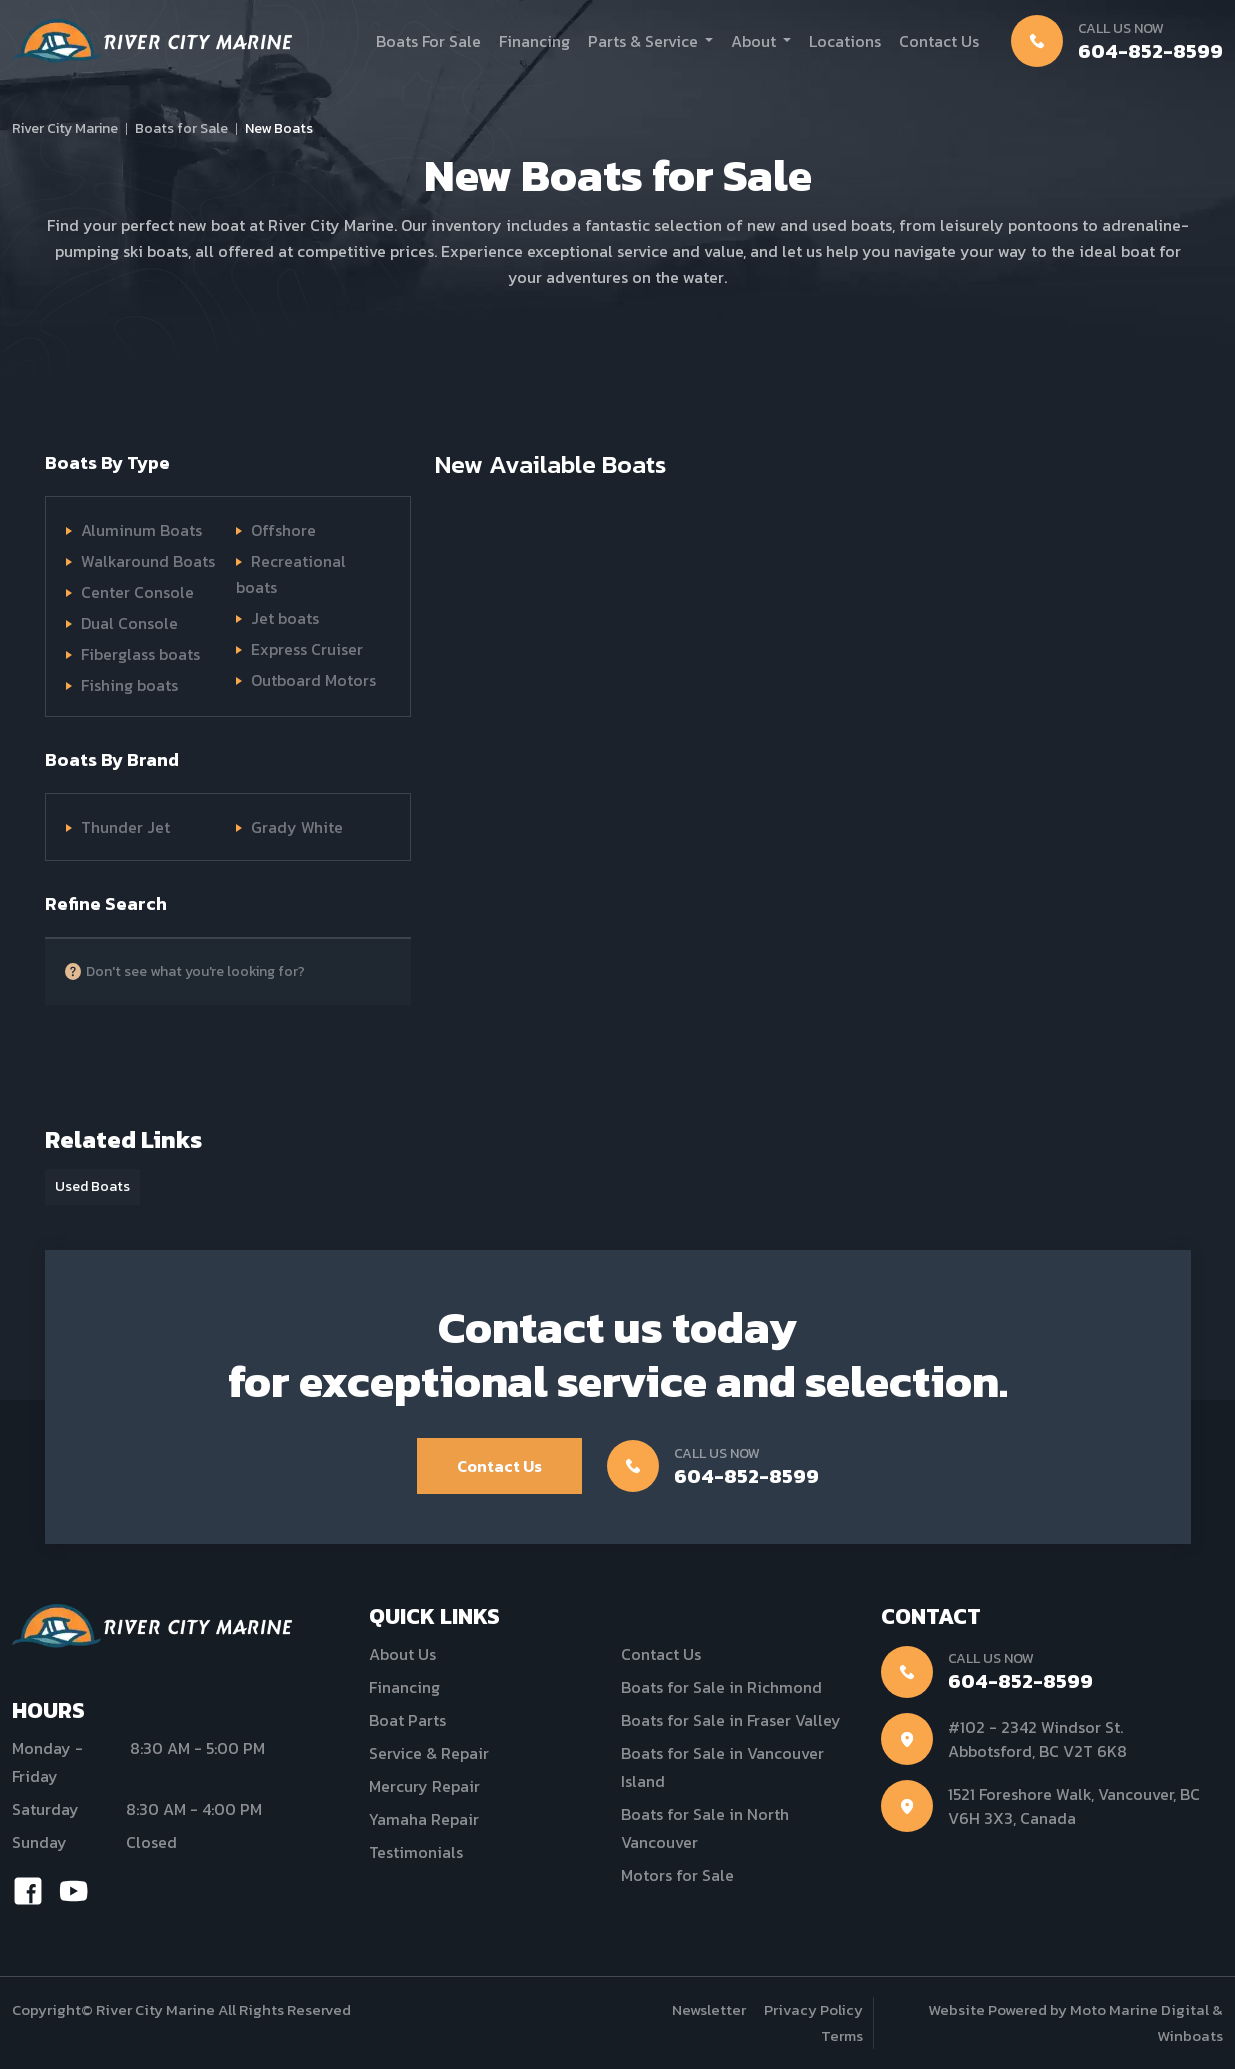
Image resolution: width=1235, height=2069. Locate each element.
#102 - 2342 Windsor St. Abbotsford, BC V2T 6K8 (1037, 1739)
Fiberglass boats (140, 654)
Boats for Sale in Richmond (721, 1687)
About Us (402, 1654)
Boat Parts (407, 1720)
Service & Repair (429, 1753)
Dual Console (129, 623)
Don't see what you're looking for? (195, 971)
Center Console (137, 592)
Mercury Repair (424, 1786)
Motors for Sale (677, 1875)
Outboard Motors (313, 680)
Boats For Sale (428, 41)
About (753, 41)
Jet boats (285, 618)
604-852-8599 (1150, 51)
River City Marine (65, 128)
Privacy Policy (813, 2009)
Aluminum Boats (141, 530)
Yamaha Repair (424, 1819)
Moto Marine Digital (1139, 2009)
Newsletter (709, 2009)
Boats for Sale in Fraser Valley (731, 1720)
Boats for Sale (181, 128)
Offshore (283, 530)
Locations (845, 41)
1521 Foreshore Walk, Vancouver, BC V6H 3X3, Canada (1074, 1806)
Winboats (1190, 2035)
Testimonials (416, 1852)
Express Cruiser (307, 649)
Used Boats (92, 1186)
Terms (842, 2035)
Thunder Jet (125, 827)
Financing (534, 41)
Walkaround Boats (148, 561)
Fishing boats (129, 685)
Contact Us (939, 41)
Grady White (297, 827)
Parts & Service (643, 41)
